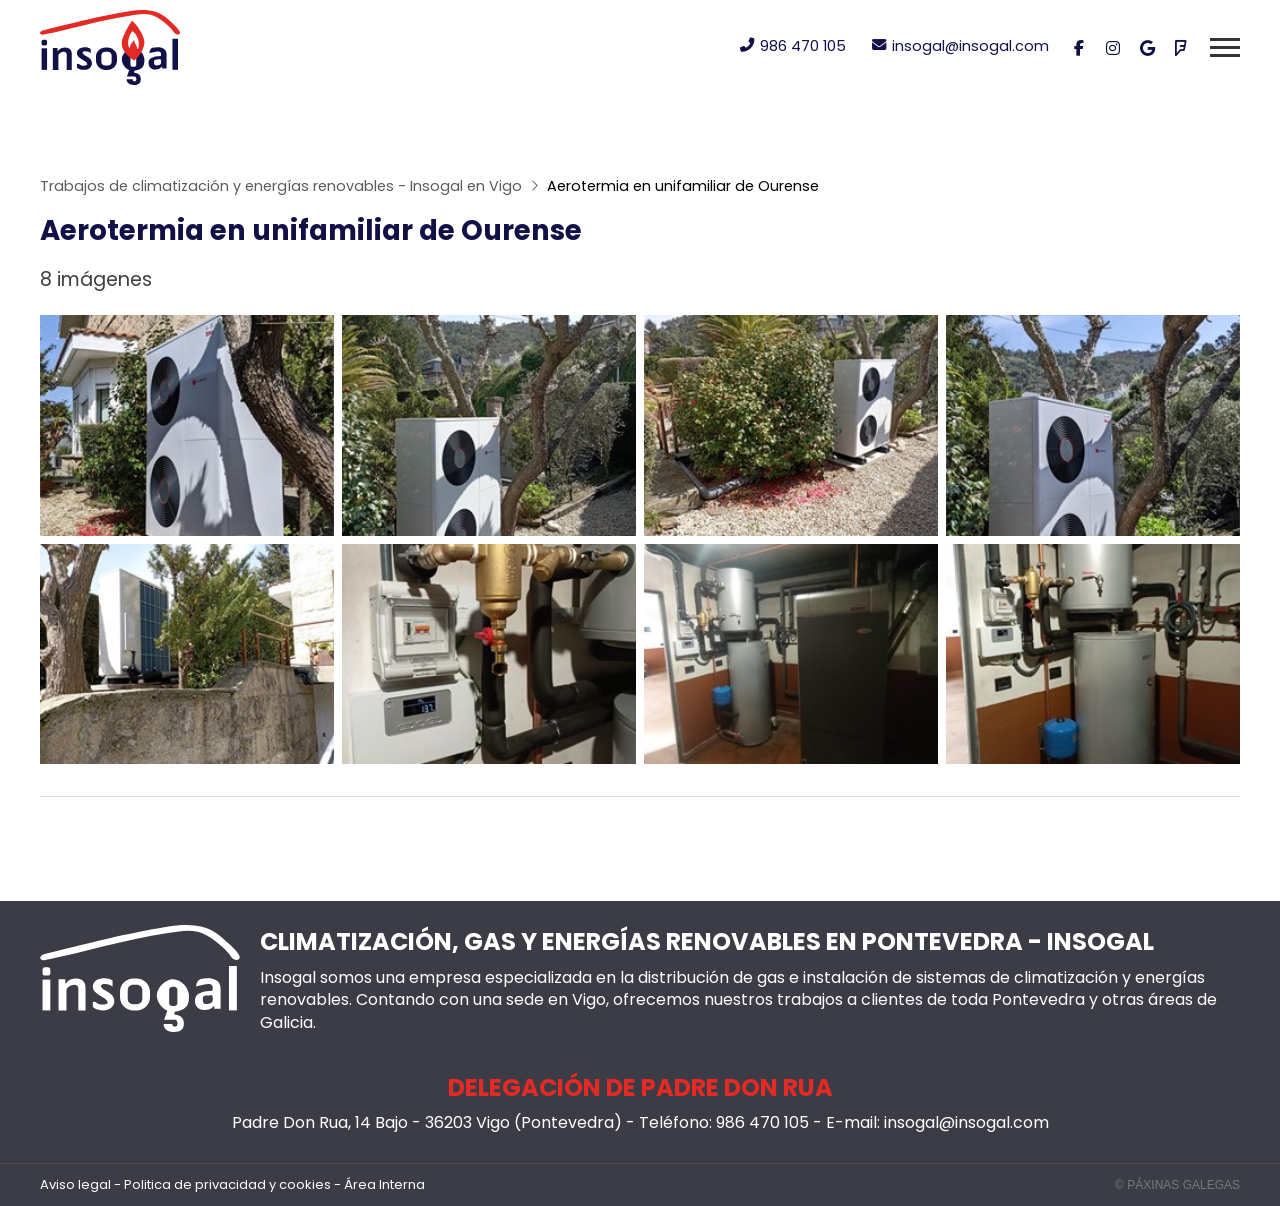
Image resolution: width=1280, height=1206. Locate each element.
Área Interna (384, 1185)
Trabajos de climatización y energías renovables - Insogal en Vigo (281, 186)
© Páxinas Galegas (1177, 1185)
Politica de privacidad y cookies (227, 1185)
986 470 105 (762, 1123)
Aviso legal (75, 1185)
